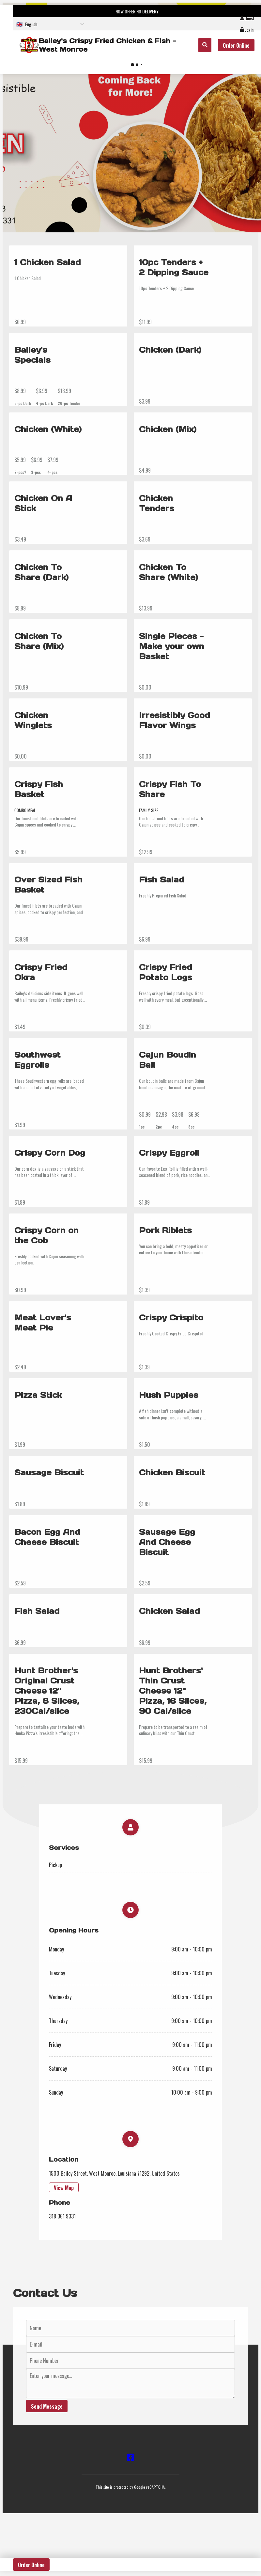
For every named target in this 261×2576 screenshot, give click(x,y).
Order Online (236, 45)
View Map (64, 2188)
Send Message (47, 2406)
